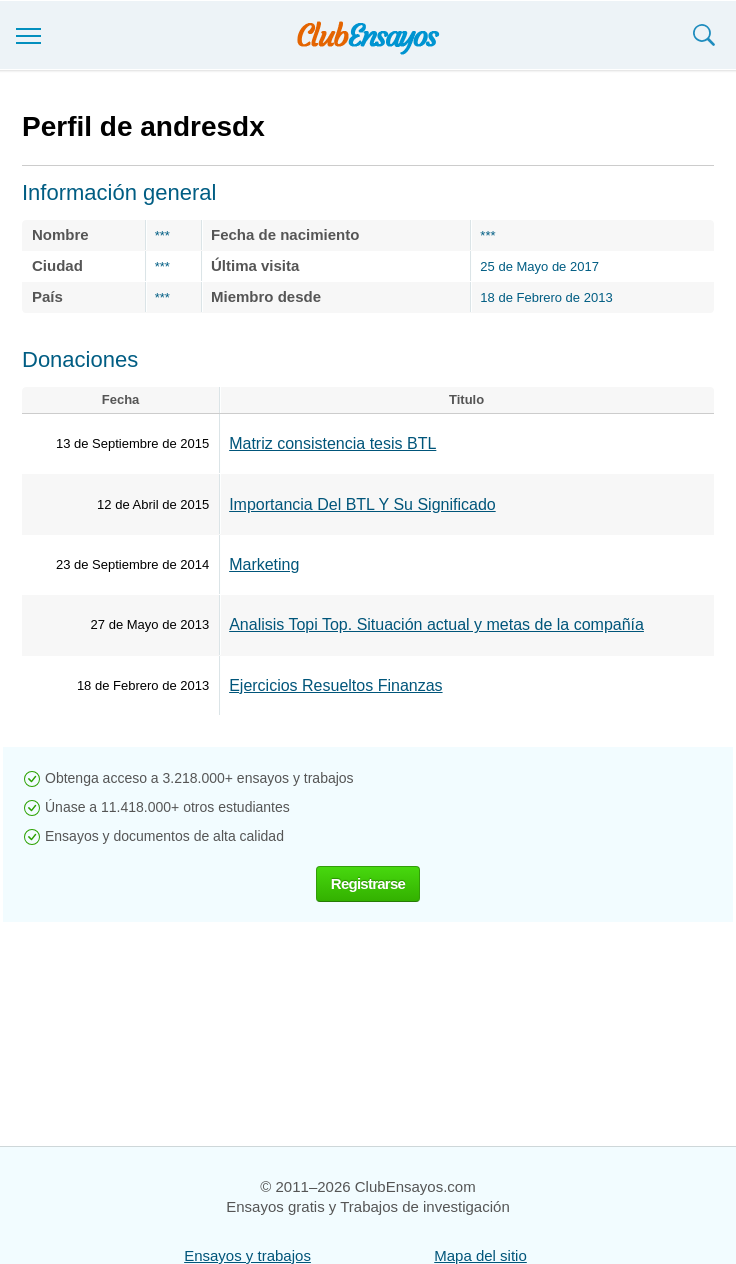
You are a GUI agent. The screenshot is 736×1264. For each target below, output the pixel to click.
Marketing (264, 564)
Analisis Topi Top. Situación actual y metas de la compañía (436, 624)
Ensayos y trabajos (247, 1255)
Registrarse (368, 883)
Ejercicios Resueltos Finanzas (335, 685)
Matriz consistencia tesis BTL (332, 443)
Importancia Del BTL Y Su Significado (362, 504)
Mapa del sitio (480, 1255)
